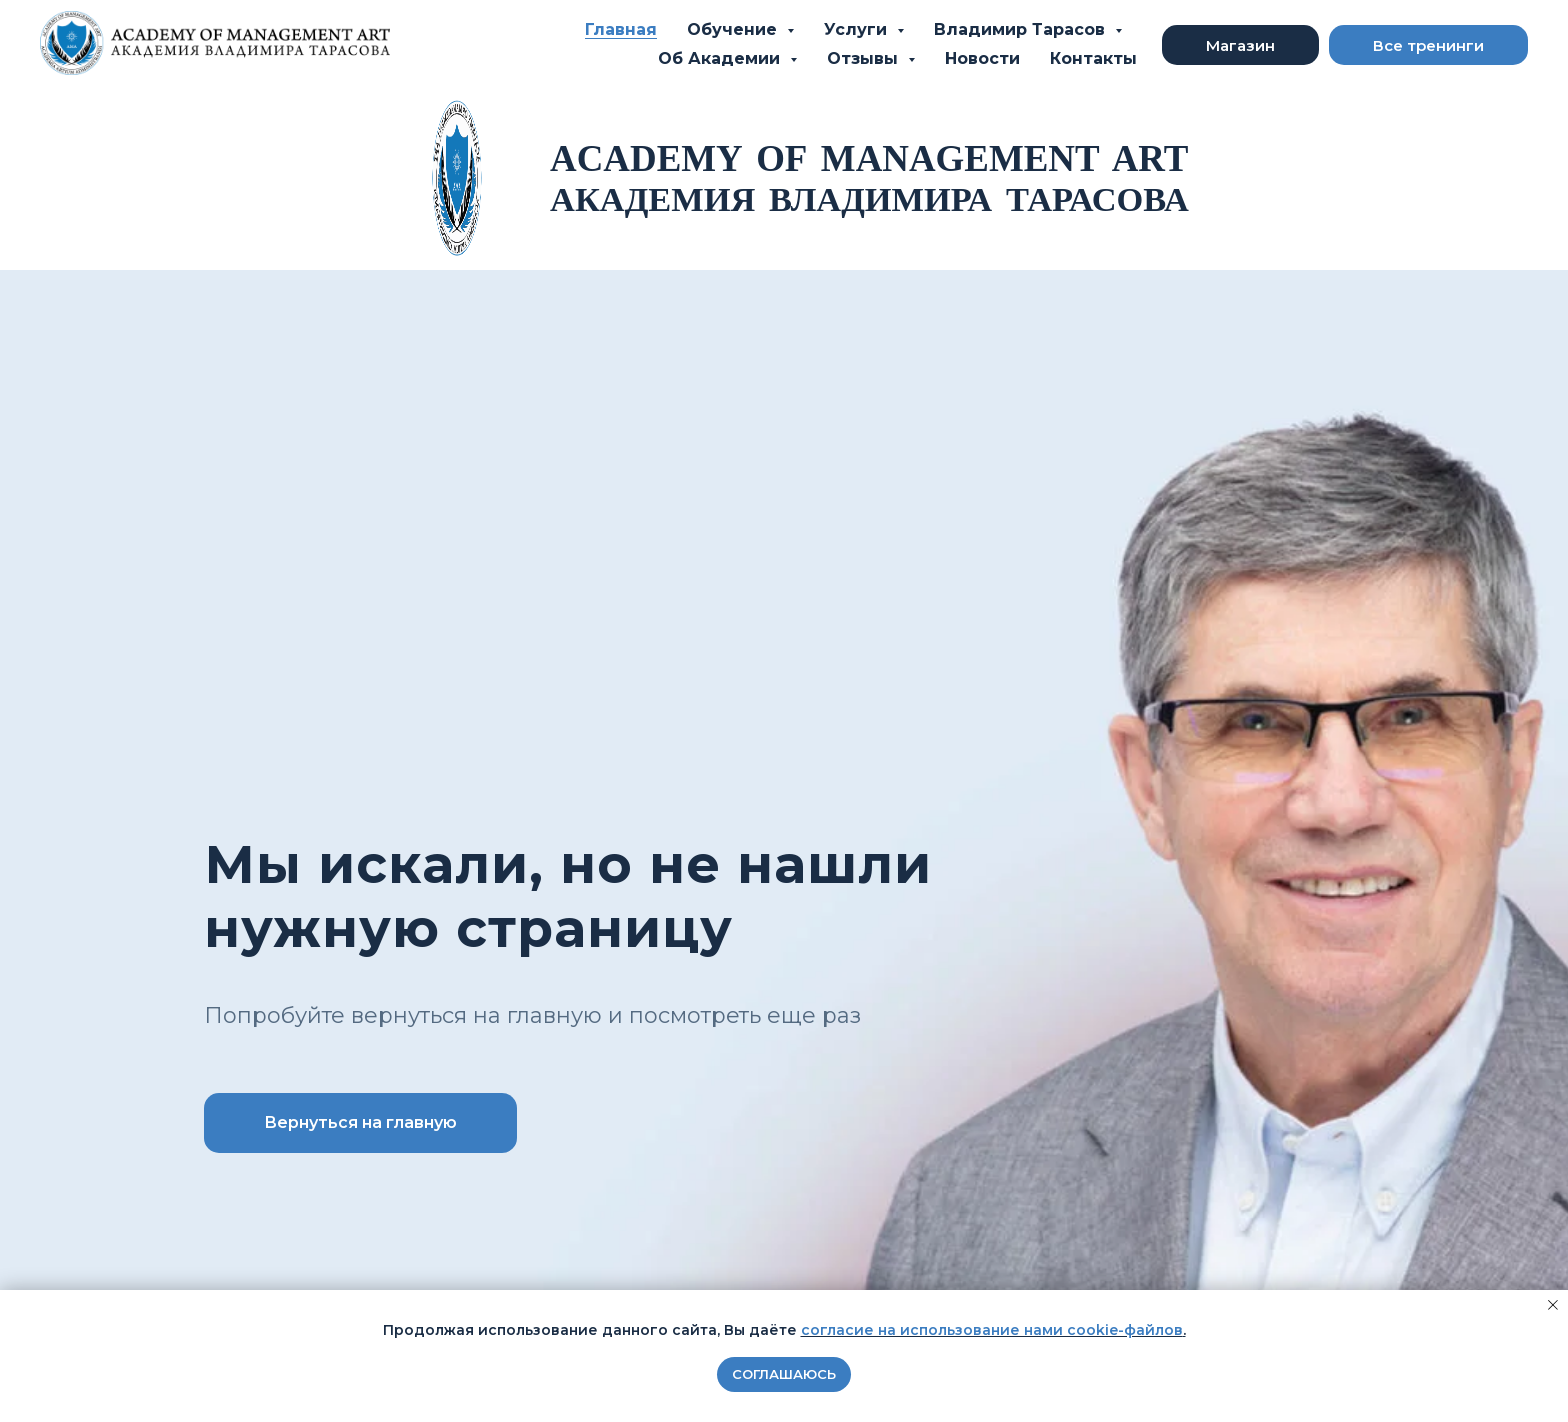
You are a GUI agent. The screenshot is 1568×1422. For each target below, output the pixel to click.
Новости (982, 58)
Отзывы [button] (865, 58)
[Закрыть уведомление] (1553, 1305)
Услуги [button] (858, 29)
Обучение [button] (734, 29)
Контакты (1093, 58)
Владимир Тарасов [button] (1022, 29)
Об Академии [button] (721, 58)
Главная (621, 29)
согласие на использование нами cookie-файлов (992, 1330)
